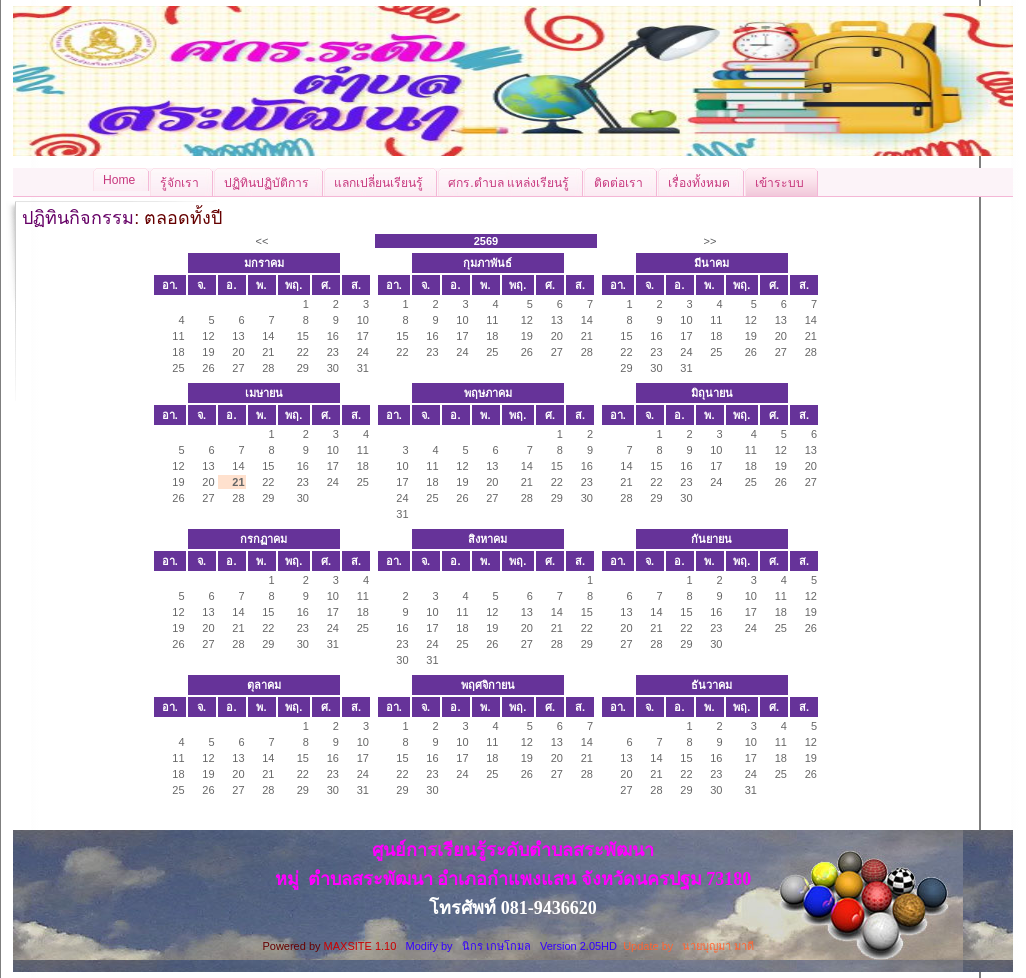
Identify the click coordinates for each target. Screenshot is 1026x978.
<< (262, 241)
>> (710, 241)
